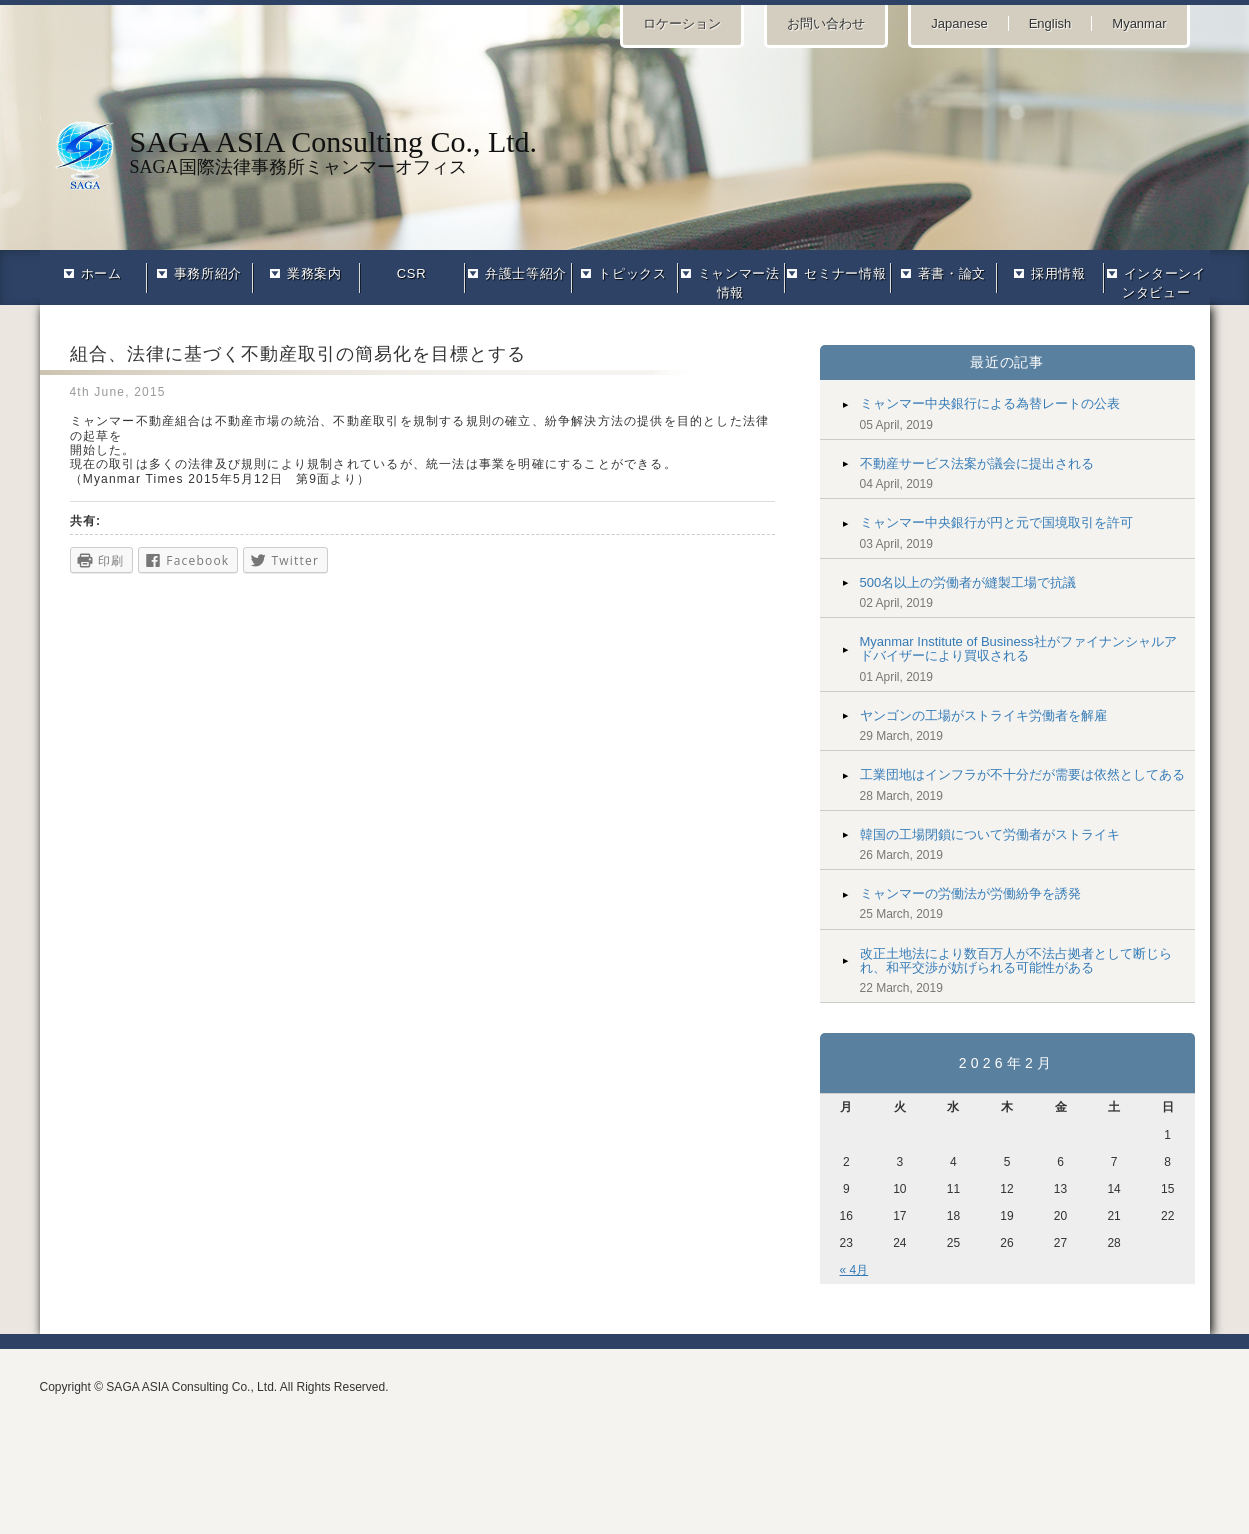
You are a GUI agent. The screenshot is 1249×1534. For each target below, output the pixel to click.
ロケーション (682, 23)
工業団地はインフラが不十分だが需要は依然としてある (1022, 774)
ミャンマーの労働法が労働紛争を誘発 (970, 893)
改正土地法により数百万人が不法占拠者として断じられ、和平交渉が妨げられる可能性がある (1016, 960)
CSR (411, 273)
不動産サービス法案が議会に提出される (977, 463)
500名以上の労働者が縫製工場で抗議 (968, 582)
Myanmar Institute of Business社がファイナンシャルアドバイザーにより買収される (1018, 648)
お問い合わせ (826, 23)
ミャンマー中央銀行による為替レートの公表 (990, 403)
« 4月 (854, 1270)
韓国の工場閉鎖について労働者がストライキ (990, 834)
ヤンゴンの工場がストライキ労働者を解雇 (983, 715)
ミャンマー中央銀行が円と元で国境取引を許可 (996, 522)
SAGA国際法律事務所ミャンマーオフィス (625, 151)
